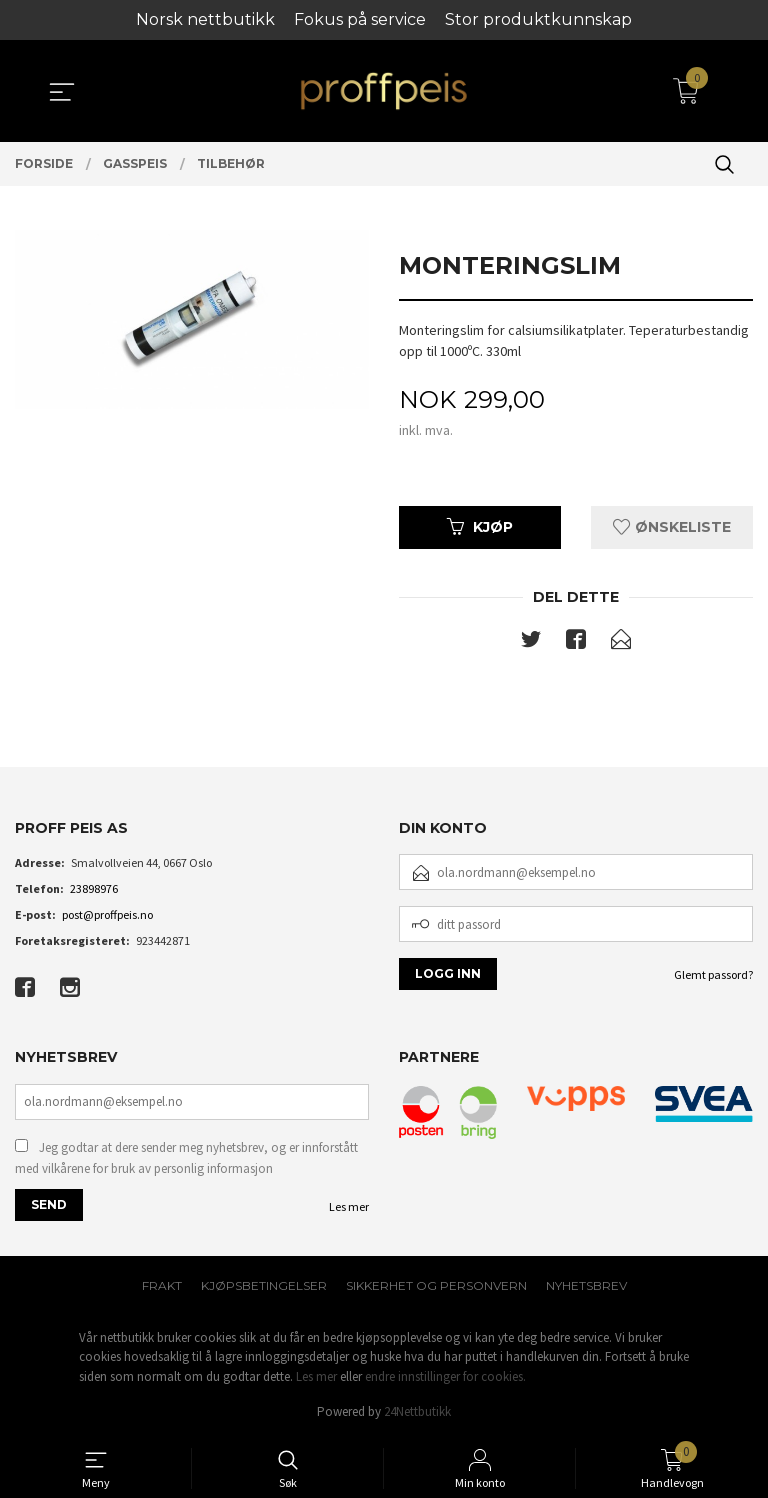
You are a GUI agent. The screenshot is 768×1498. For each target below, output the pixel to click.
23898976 (94, 888)
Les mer (349, 1206)
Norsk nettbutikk (205, 19)
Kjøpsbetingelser (264, 1285)
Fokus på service (360, 19)
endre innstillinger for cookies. (445, 1376)
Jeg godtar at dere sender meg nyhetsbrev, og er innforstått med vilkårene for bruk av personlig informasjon (186, 1158)
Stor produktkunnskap (538, 19)
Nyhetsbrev (586, 1285)
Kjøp (480, 527)
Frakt (162, 1285)
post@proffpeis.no (107, 914)
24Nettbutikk (417, 1411)
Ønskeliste (672, 527)
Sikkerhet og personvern (436, 1285)
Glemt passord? (713, 974)
